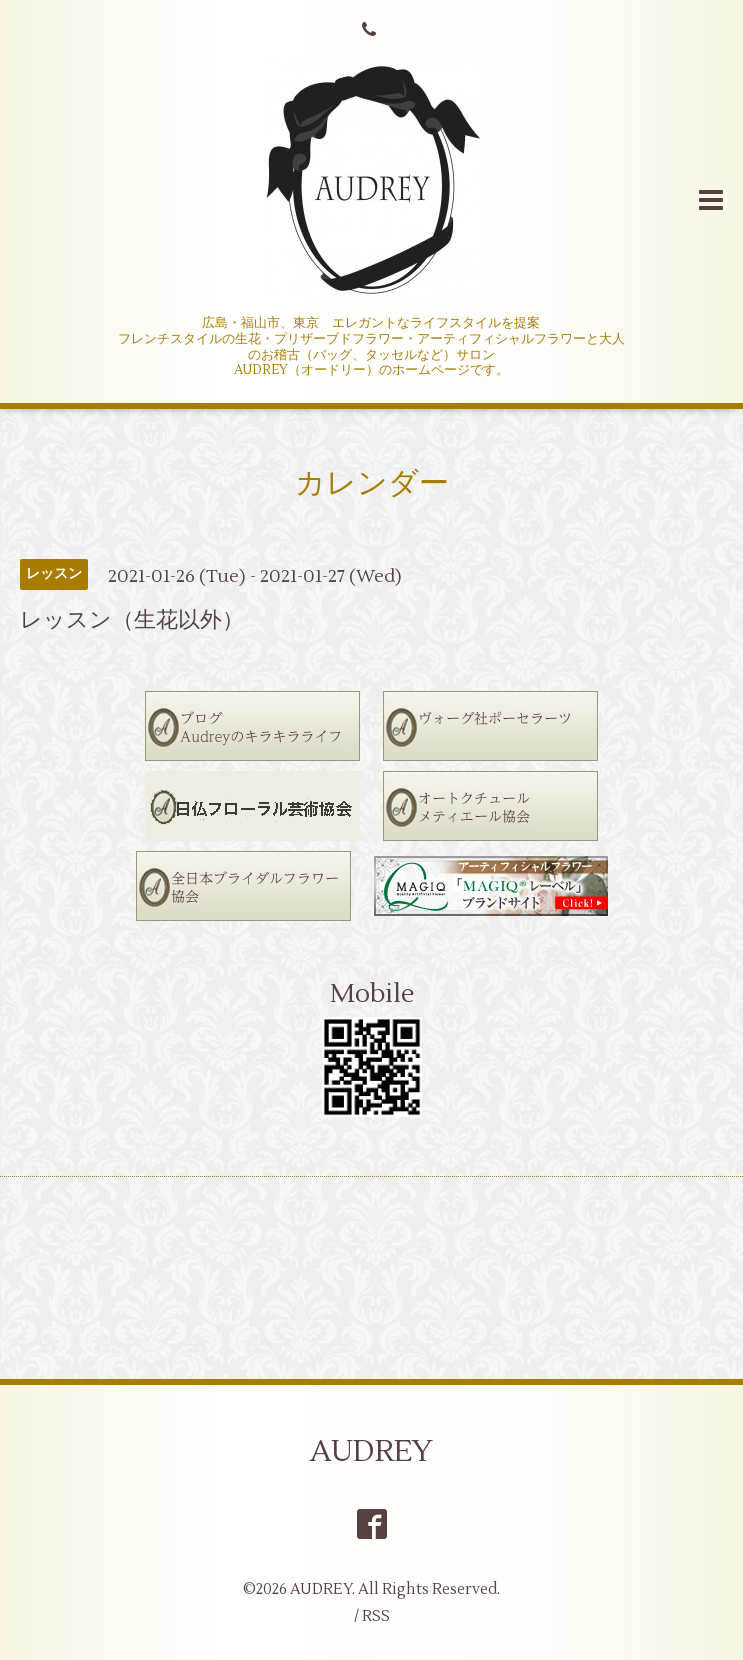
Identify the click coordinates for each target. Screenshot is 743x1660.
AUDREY (371, 1451)
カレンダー (372, 483)
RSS (376, 1616)
